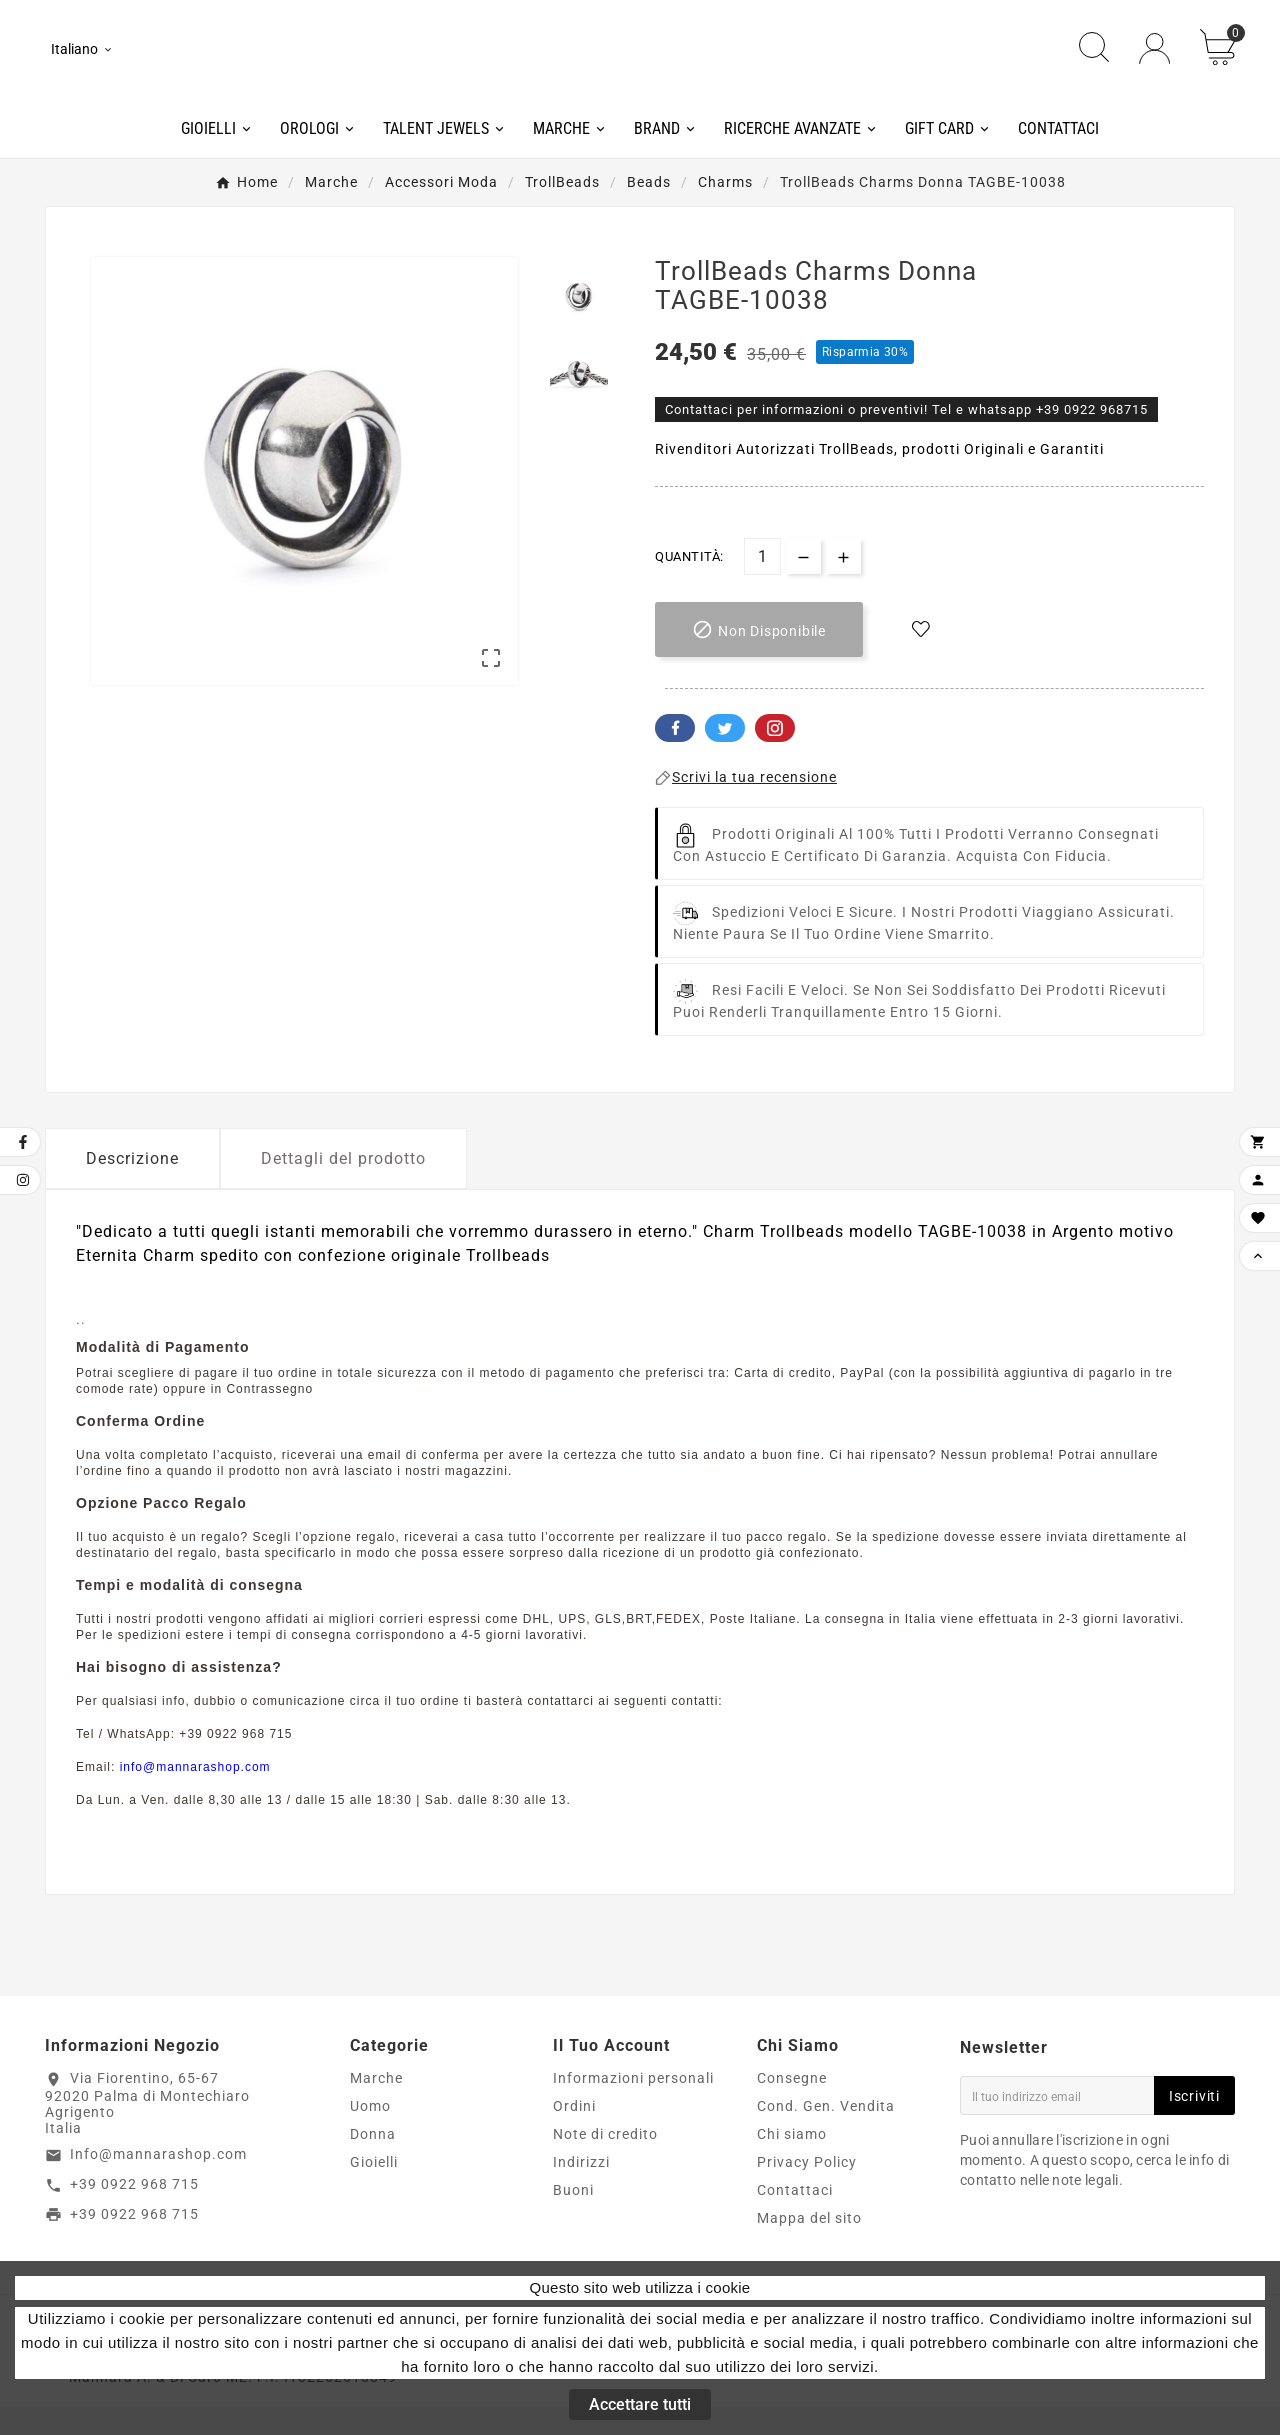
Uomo (370, 2135)
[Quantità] (762, 584)
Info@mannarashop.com (158, 2182)
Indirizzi (581, 2191)
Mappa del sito (809, 2247)
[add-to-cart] (759, 657)
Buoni (573, 2219)
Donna (373, 2163)
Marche (376, 2107)
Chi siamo (792, 2163)
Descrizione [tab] (132, 1186)
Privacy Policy (807, 2191)
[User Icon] (1154, 62)
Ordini (574, 2135)
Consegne (792, 2107)
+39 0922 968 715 (134, 2212)
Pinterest (775, 756)
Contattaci (795, 2219)
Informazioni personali (633, 2107)
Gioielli (374, 2191)
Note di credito (605, 2163)
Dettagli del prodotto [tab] (343, 1186)
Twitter (725, 756)
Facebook (675, 756)
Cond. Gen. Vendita (826, 2135)
